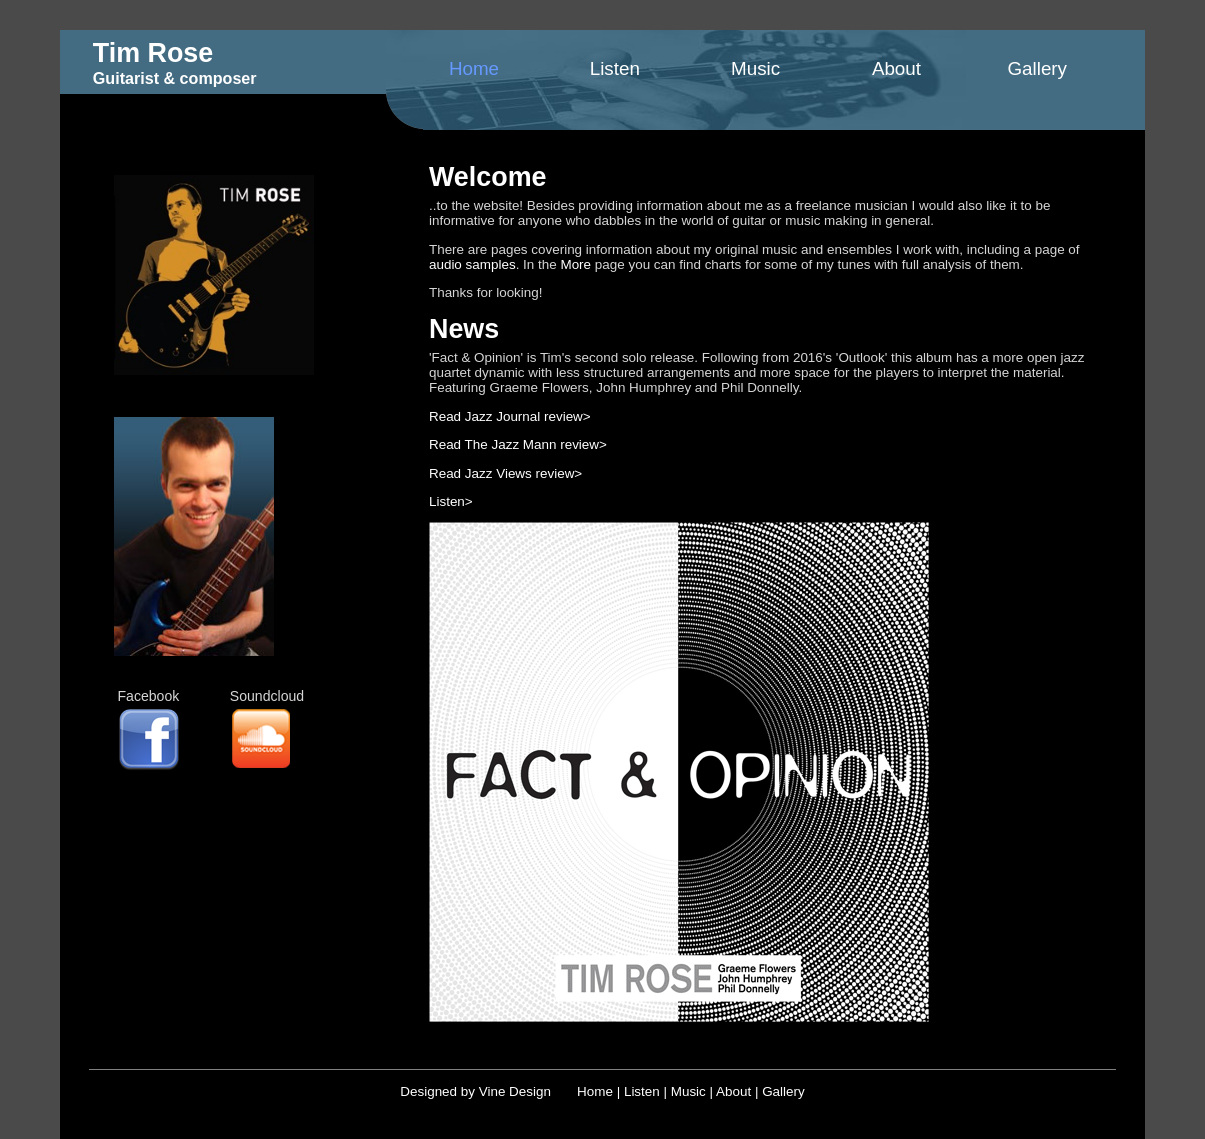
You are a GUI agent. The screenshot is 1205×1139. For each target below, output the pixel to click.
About (896, 68)
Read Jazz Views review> (505, 473)
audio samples (472, 264)
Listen (615, 68)
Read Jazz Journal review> (510, 416)
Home (474, 68)
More (575, 264)
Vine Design (515, 1091)
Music (755, 68)
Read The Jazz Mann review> (518, 444)
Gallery (1037, 68)
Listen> (451, 501)
